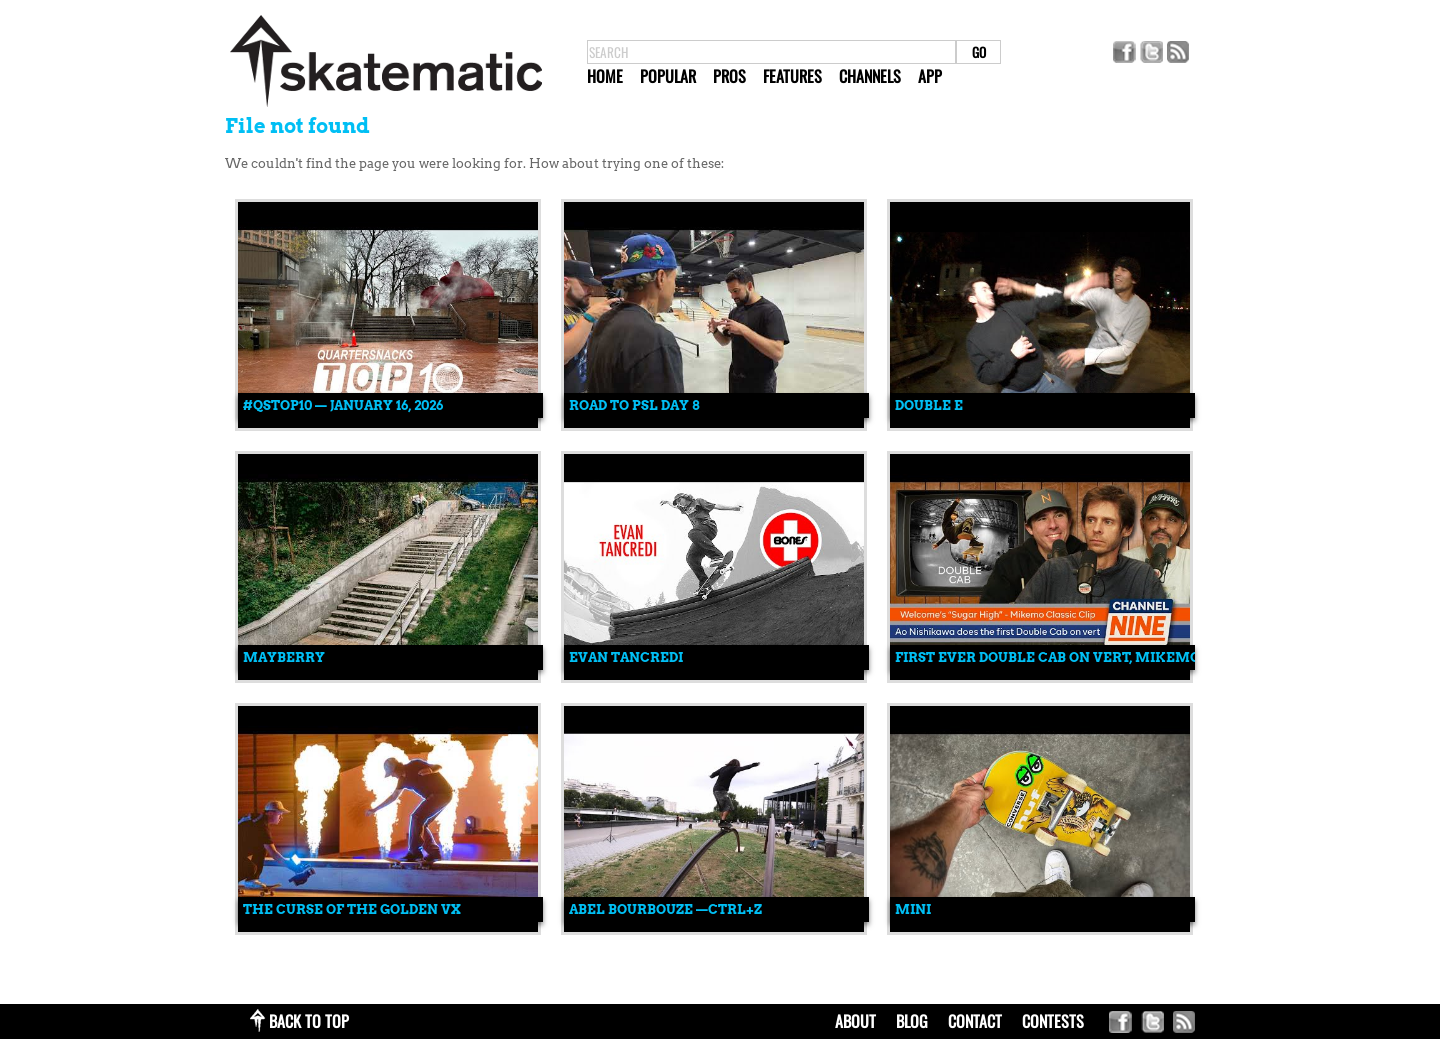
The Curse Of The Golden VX (352, 909)
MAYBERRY (284, 657)
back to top (309, 1021)
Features (792, 76)
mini (913, 909)
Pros (729, 76)
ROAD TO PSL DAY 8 (634, 405)
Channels (870, 76)
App (930, 76)
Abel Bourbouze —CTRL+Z (665, 909)
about (855, 1021)
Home (605, 76)
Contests (1053, 1021)
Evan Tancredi (626, 657)
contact (975, 1021)
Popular (668, 76)
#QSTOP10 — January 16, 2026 (343, 405)
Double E (929, 405)
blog (912, 1021)
